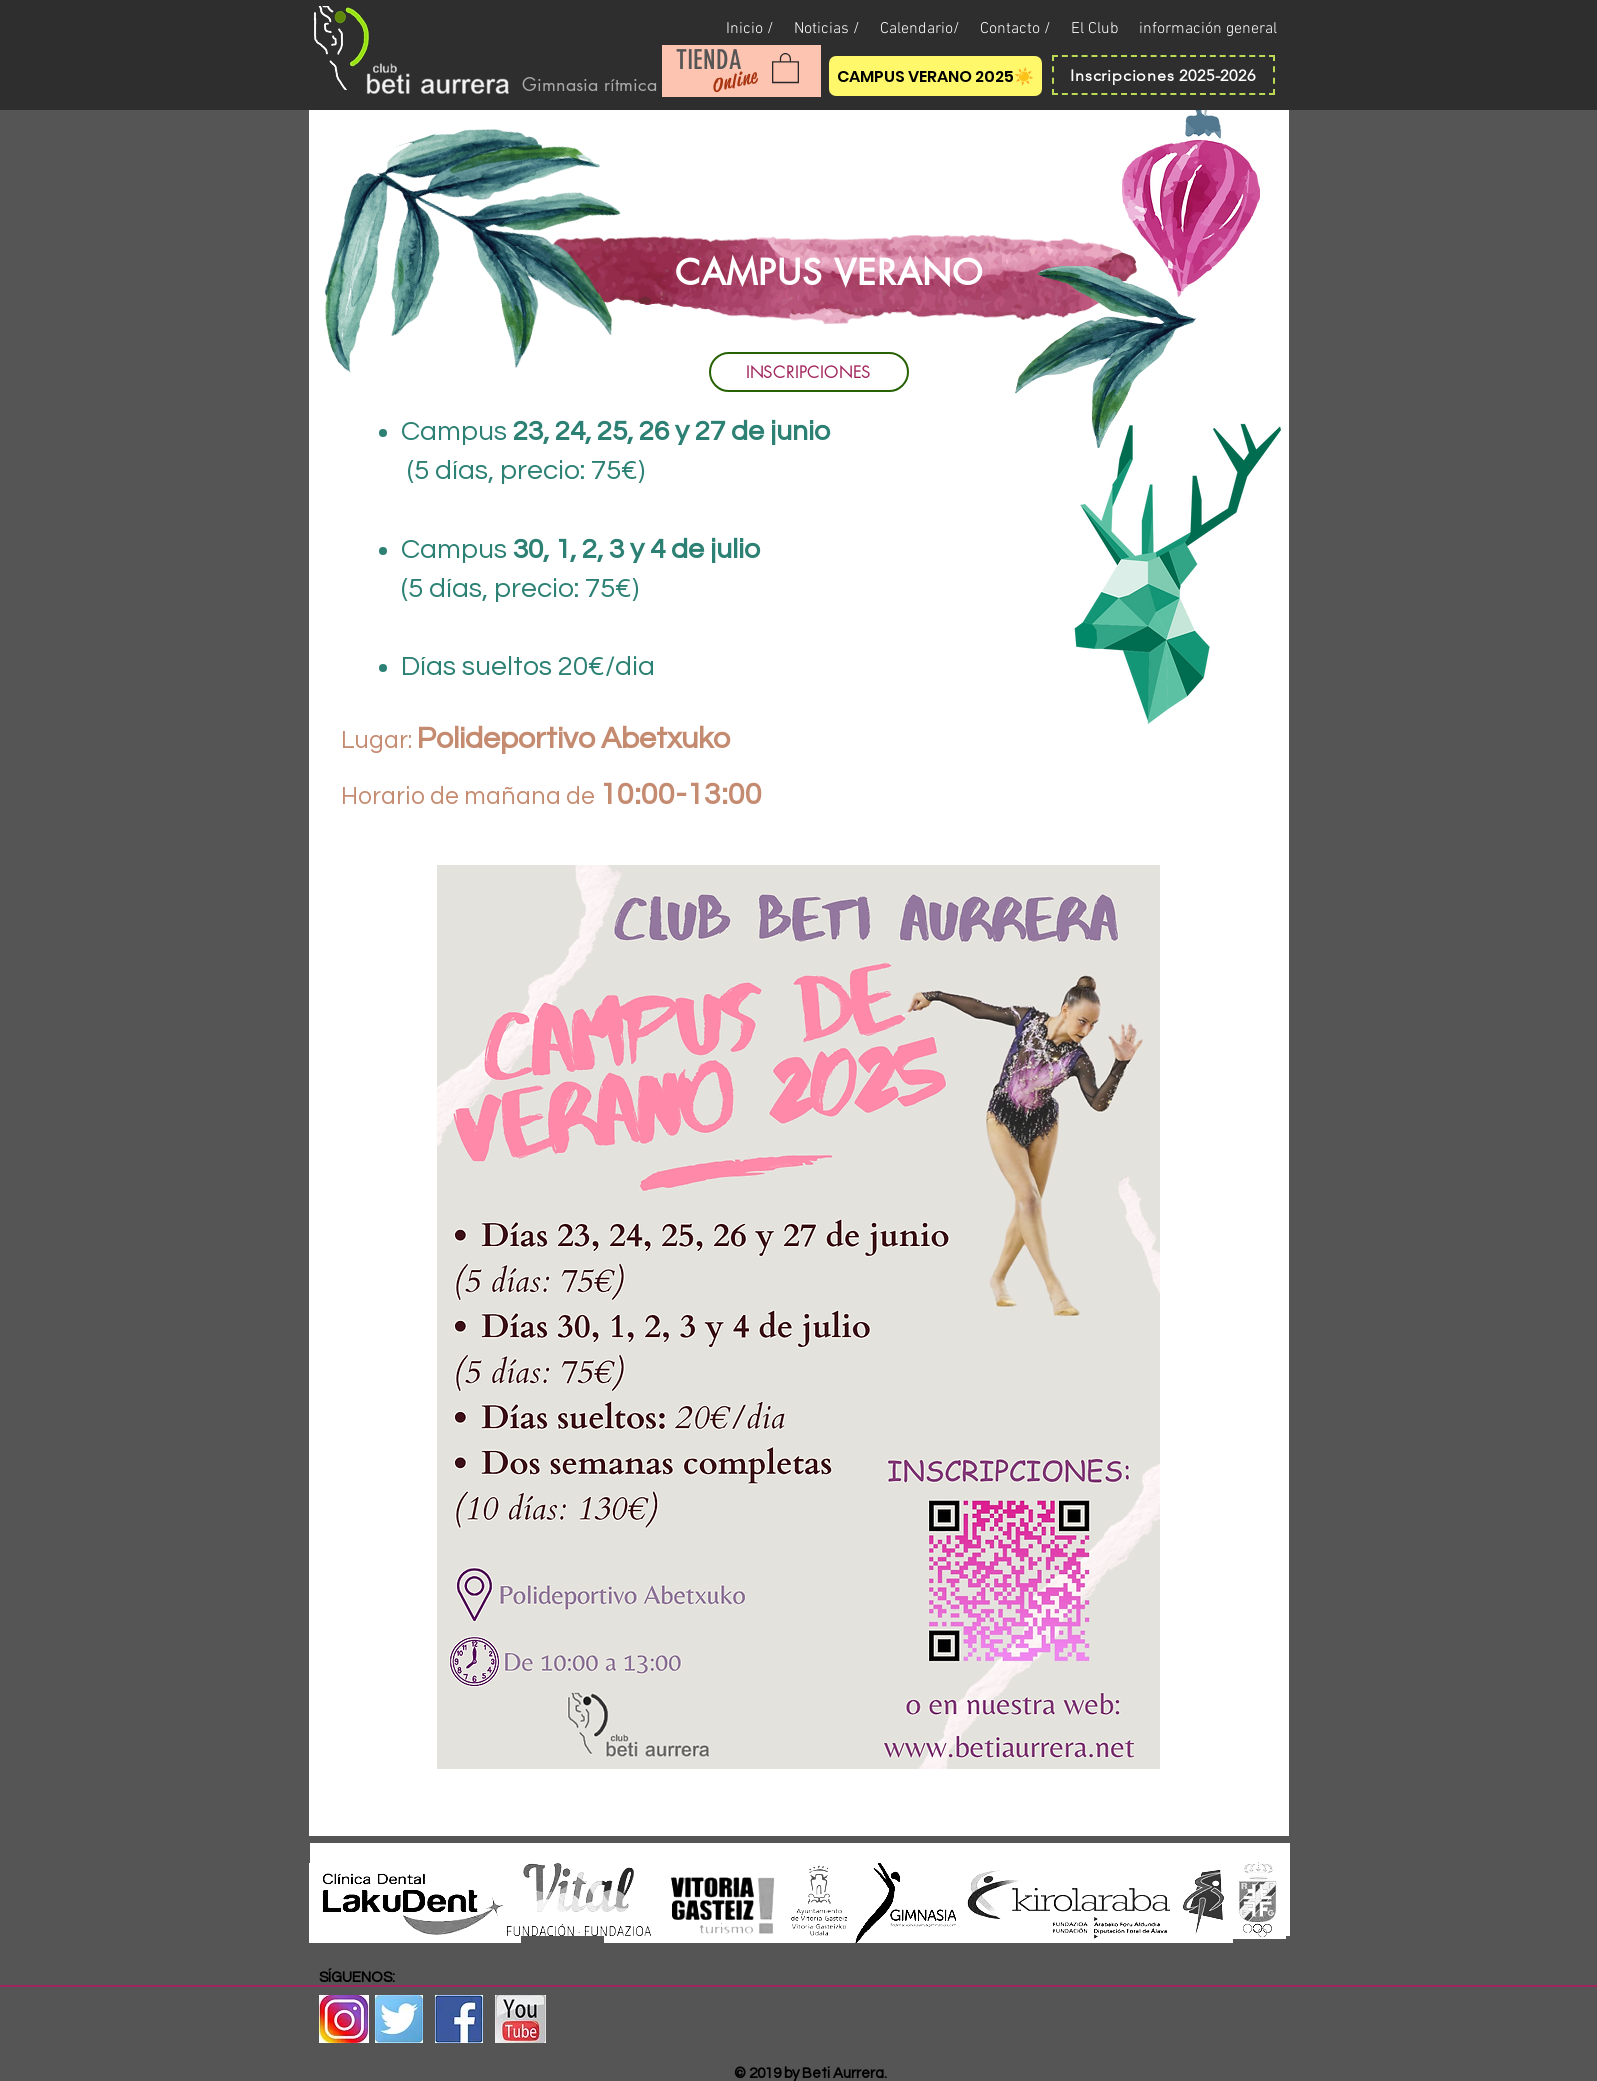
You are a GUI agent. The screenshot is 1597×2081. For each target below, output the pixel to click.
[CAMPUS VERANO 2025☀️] (935, 76)
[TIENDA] (709, 60)
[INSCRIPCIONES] (809, 372)
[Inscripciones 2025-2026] (1163, 75)
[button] (785, 67)
